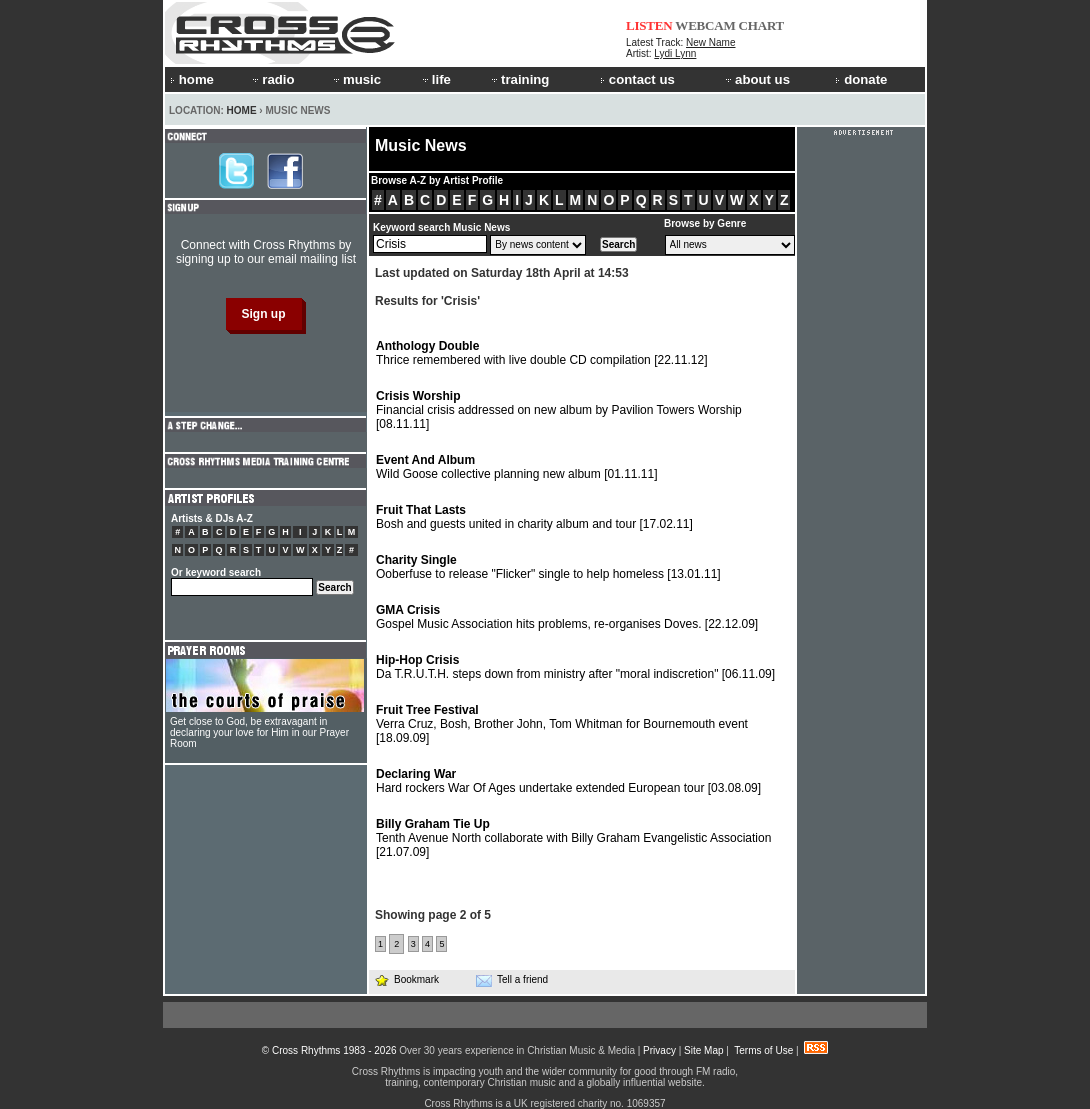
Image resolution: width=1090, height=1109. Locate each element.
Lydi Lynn (675, 53)
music (356, 79)
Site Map (703, 1050)
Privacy (659, 1050)
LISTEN (649, 25)
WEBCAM (705, 25)
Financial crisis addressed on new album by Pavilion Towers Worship (559, 410)
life (435, 79)
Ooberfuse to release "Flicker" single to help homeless (548, 567)
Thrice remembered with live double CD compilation (542, 353)
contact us (637, 79)
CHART (762, 25)
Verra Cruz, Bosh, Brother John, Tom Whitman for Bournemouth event (562, 724)
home (192, 79)
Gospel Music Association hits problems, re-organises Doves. (567, 617)
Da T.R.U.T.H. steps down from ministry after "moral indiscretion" (575, 667)
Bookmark (406, 979)
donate (861, 79)
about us (756, 79)
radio (272, 79)
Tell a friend (512, 980)
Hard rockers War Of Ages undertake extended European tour (568, 781)
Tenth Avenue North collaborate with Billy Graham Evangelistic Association (573, 838)
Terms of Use (763, 1050)
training (519, 79)
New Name (710, 42)
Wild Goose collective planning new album (517, 467)
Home (242, 110)
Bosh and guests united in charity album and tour (534, 517)
